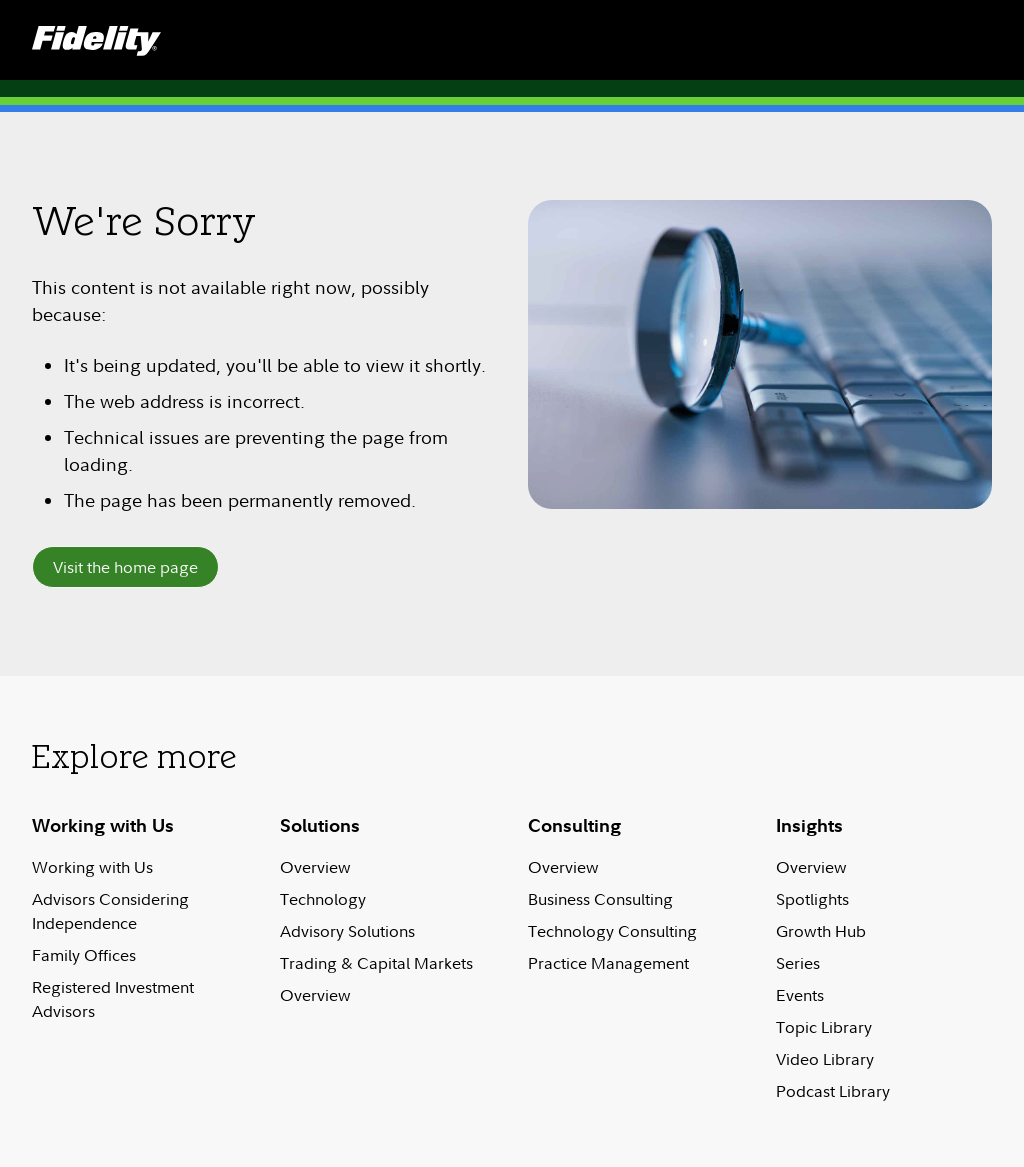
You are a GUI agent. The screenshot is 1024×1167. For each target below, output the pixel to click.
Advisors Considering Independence (110, 911)
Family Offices (84, 955)
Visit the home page (125, 567)
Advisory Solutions (347, 931)
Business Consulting (600, 899)
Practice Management (608, 963)
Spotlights (812, 899)
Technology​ (323, 899)
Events (800, 995)
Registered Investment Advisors (113, 999)
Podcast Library (833, 1091)
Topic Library (824, 1027)
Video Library (825, 1059)
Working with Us (92, 867)
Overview (315, 867)
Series (798, 963)
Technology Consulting (612, 931)
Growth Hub (821, 931)
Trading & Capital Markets (376, 963)
